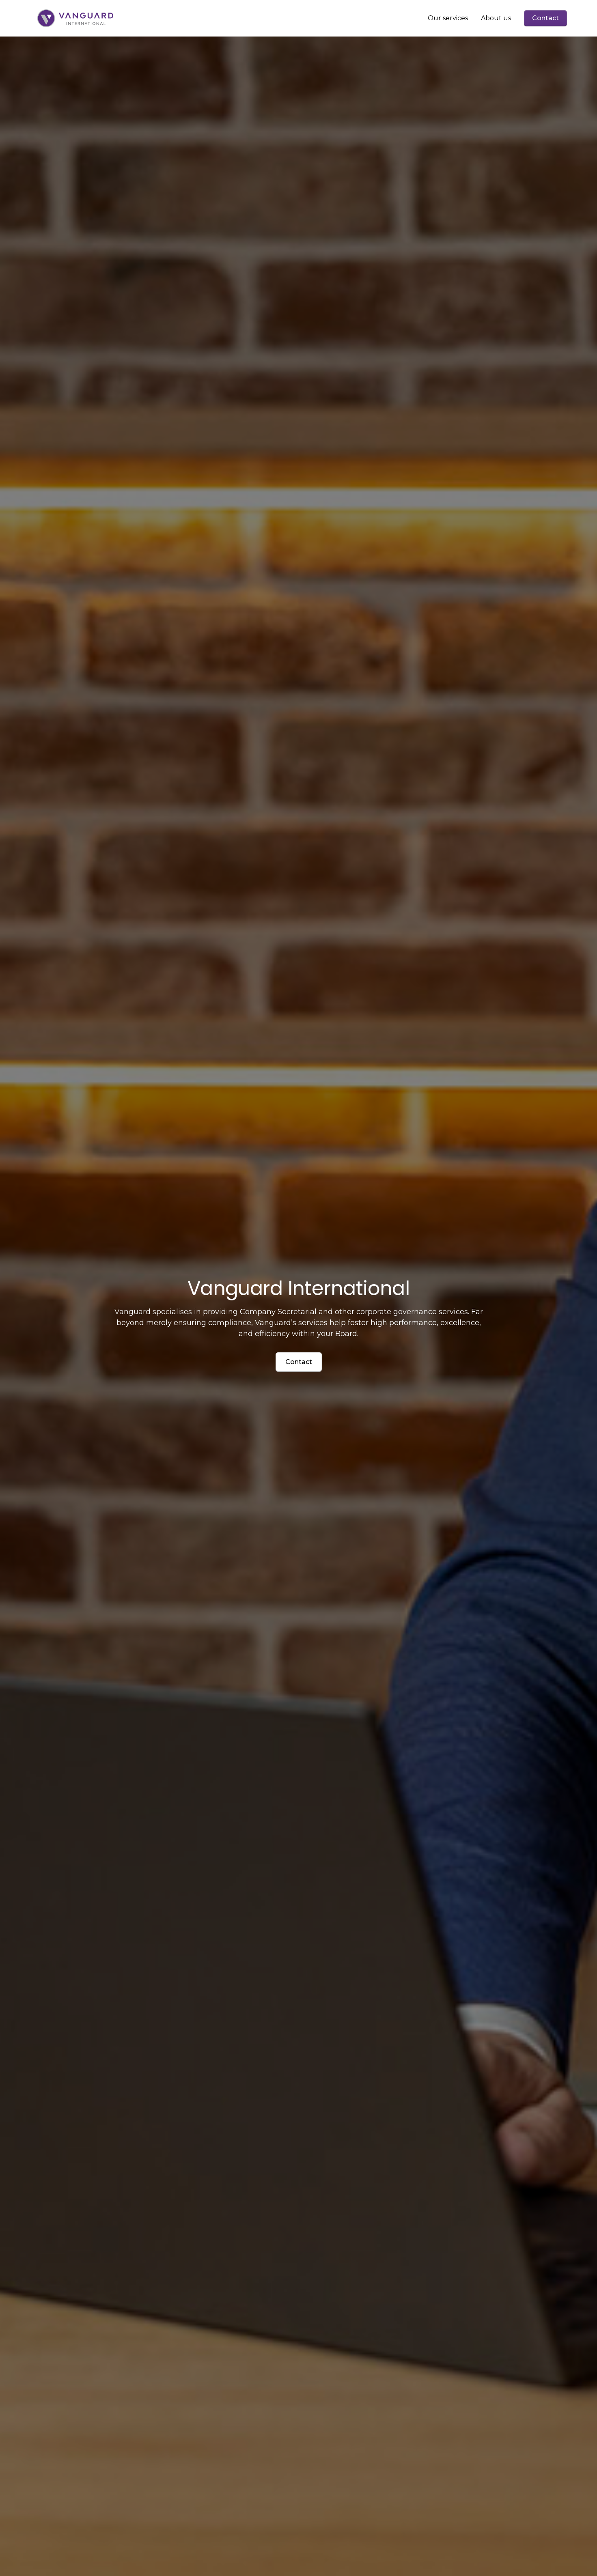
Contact (545, 18)
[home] (75, 18)
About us (496, 18)
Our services (448, 18)
